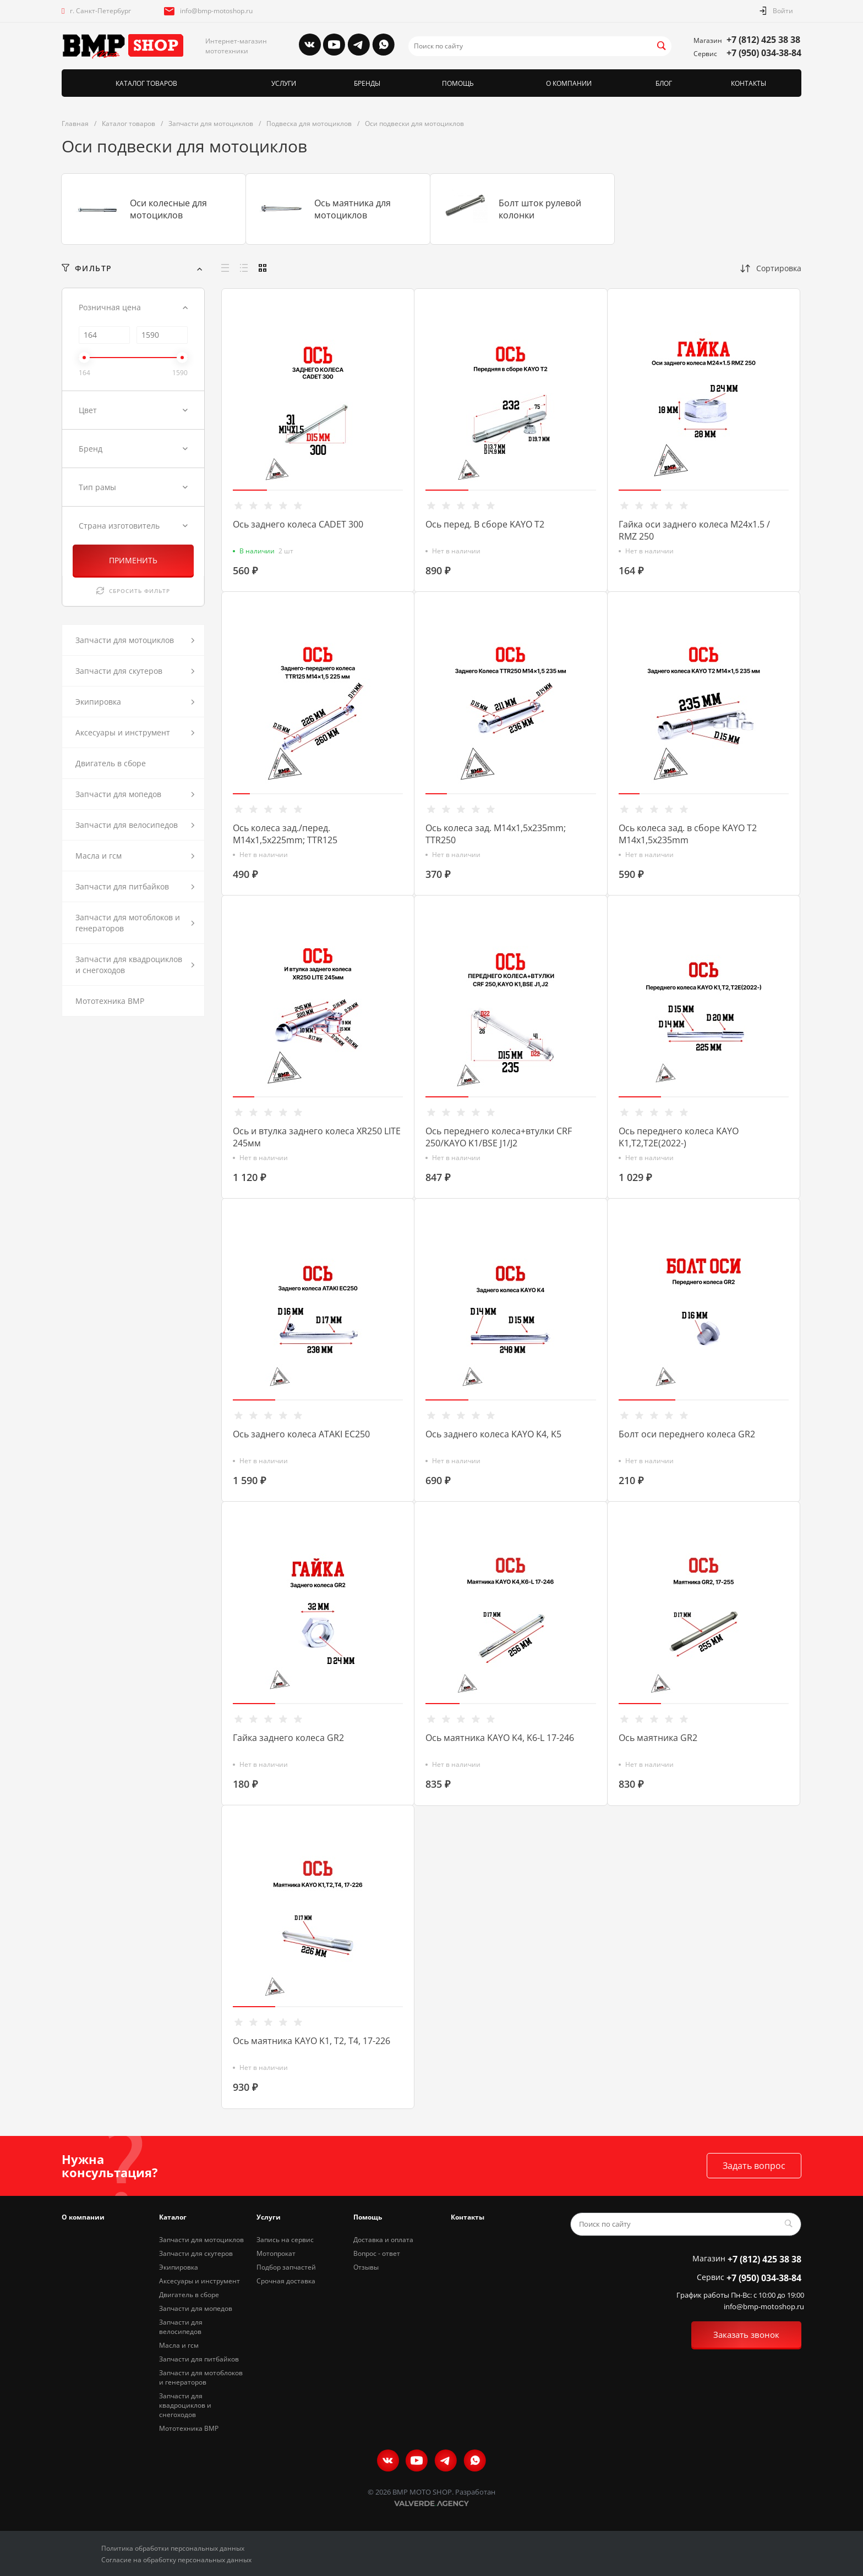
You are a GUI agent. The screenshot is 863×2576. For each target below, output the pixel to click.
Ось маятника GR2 (658, 1738)
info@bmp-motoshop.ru (216, 10)
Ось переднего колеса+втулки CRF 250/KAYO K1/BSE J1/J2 (498, 1137)
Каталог (173, 2217)
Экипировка (178, 2267)
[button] (250, 490)
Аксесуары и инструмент (199, 2281)
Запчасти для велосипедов (181, 2326)
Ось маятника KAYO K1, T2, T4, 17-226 (311, 2041)
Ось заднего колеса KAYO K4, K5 (493, 1434)
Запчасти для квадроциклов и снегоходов (185, 2405)
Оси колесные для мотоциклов (168, 209)
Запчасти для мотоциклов (201, 2239)
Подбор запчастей (286, 2267)
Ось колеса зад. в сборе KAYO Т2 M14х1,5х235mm (688, 834)
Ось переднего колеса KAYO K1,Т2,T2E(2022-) (679, 1137)
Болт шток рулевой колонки (540, 209)
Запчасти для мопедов (195, 2308)
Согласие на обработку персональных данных (176, 2559)
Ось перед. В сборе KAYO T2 (484, 524)
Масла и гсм (179, 2345)
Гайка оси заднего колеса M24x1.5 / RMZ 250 (694, 530)
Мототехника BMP (189, 2428)
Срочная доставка (285, 2281)
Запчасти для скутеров (196, 2253)
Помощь (367, 2217)
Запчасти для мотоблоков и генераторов (201, 2377)
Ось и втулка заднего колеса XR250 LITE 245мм (317, 1137)
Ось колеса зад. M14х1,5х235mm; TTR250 (495, 834)
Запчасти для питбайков (199, 2359)
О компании (83, 2217)
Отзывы (366, 2267)
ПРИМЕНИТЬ (133, 560)
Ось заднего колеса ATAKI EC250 (301, 1434)
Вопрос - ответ (376, 2253)
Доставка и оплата (383, 2239)
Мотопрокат (276, 2253)
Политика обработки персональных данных (172, 2548)
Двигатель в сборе (189, 2294)
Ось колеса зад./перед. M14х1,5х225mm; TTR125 (285, 834)
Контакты (467, 2217)
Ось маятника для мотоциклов (352, 209)
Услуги (268, 2217)
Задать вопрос (754, 2166)
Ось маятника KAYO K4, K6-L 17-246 (499, 1738)
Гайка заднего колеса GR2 (288, 1738)
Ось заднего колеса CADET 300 (298, 524)
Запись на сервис (285, 2239)
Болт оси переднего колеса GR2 (687, 1434)
